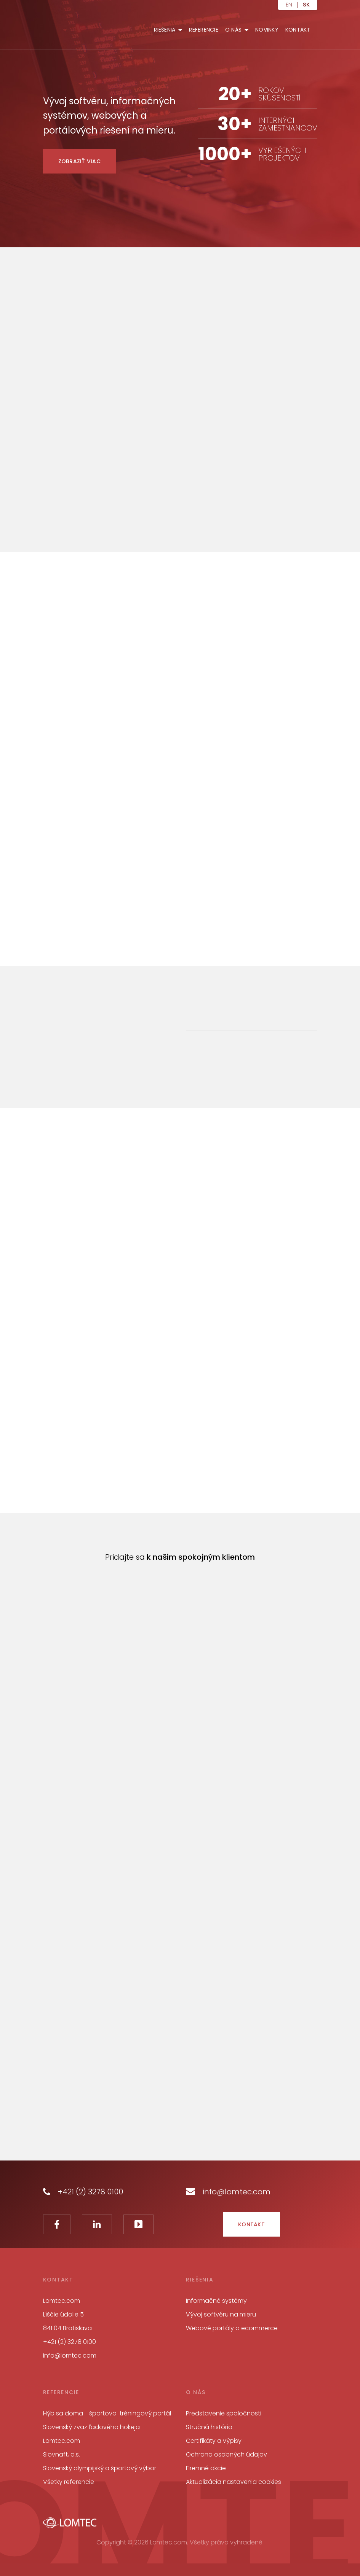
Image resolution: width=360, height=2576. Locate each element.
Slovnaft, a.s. (61, 2454)
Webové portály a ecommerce (232, 2328)
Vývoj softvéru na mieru (221, 2314)
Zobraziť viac (79, 161)
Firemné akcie (206, 2468)
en (289, 5)
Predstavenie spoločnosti (223, 2413)
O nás (233, 29)
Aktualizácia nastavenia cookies (233, 2481)
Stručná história (209, 2427)
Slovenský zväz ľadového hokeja (91, 2427)
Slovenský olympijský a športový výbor (99, 2468)
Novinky (266, 29)
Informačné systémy (216, 2300)
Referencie (203, 29)
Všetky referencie (68, 2481)
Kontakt (297, 29)
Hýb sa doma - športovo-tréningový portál (107, 2413)
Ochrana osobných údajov (226, 2454)
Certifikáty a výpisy (214, 2440)
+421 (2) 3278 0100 (83, 2191)
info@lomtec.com (228, 2191)
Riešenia (164, 29)
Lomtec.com (61, 2440)
